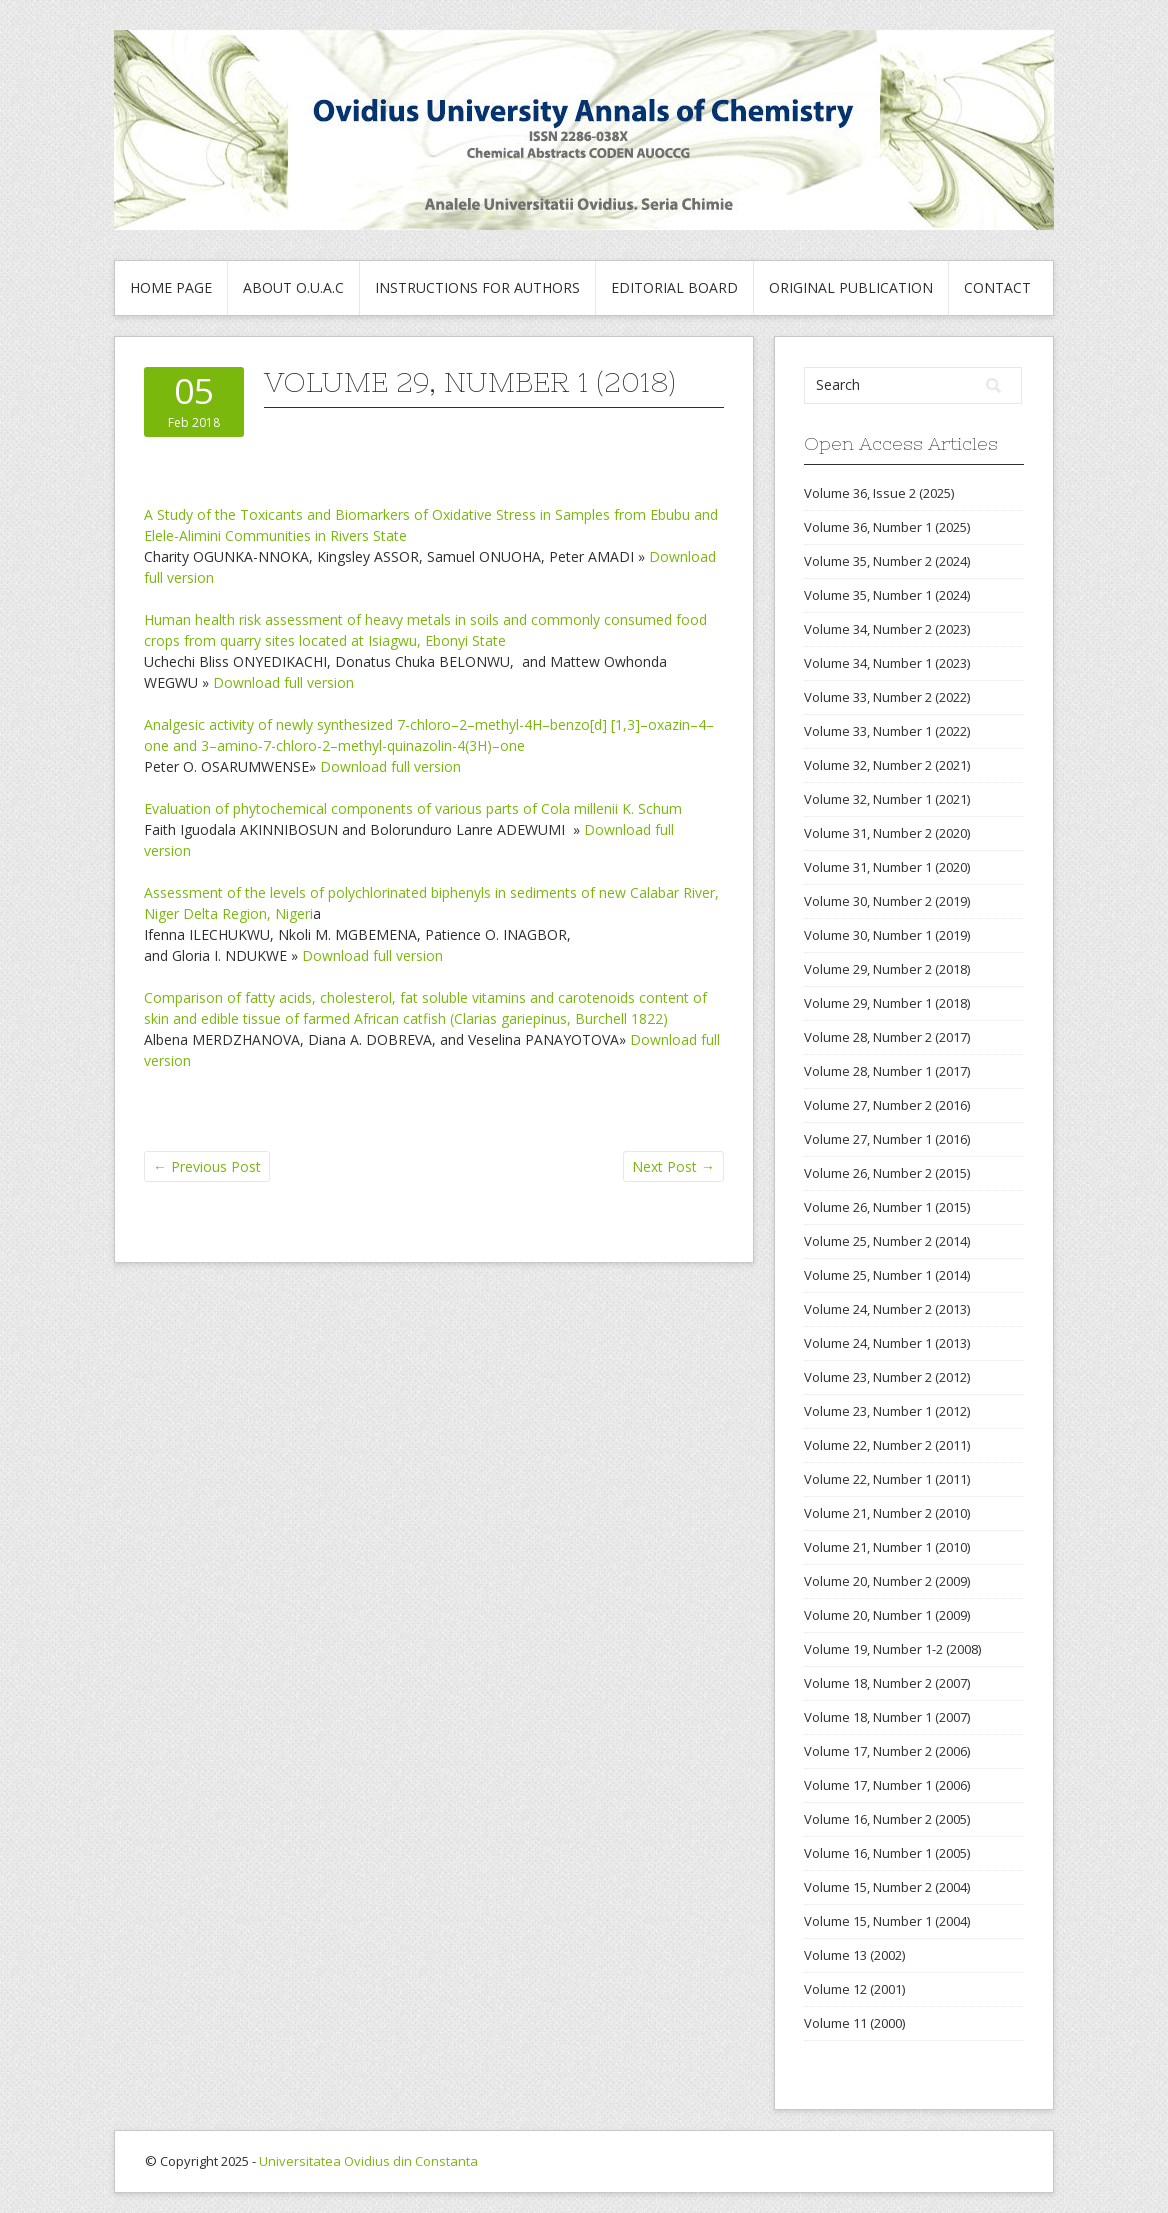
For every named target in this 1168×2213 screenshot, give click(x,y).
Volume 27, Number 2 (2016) (887, 1105)
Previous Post (207, 1166)
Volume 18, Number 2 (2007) (887, 1683)
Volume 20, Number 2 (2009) (887, 1581)
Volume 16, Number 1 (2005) (887, 1853)
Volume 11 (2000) (854, 2023)
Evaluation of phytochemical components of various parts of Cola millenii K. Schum (413, 808)
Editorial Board (674, 287)
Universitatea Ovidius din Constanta (368, 2161)
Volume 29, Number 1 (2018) (887, 1003)
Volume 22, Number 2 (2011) (887, 1445)
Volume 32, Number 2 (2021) (887, 765)
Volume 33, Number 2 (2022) (887, 697)
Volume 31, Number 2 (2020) (887, 833)
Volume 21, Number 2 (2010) (887, 1513)
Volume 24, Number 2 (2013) (887, 1309)
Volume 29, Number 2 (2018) (887, 969)
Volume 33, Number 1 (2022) (887, 731)
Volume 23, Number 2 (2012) (887, 1377)
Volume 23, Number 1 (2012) (887, 1411)
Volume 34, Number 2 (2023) (887, 629)
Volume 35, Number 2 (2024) (887, 561)
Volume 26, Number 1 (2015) (887, 1207)
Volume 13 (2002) (854, 1955)
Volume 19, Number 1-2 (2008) (892, 1649)
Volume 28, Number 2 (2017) (887, 1037)
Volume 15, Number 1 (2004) (887, 1921)
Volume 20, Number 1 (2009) (887, 1615)
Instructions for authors (477, 287)
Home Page (171, 287)
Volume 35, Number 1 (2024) (887, 595)
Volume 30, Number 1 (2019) (887, 935)
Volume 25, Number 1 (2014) (887, 1275)
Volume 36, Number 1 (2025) (887, 527)
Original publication (851, 287)
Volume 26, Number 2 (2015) (887, 1173)
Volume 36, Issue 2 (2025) (879, 493)
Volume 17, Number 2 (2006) (887, 1751)
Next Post (673, 1166)
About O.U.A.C (293, 287)
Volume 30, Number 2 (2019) (887, 901)
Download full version (283, 682)
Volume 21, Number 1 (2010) (887, 1547)
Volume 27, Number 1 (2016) (887, 1139)
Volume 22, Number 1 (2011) (887, 1479)
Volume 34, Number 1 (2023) (887, 663)
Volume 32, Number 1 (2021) (887, 799)
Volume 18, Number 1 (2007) (887, 1717)
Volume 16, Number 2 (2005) (887, 1819)
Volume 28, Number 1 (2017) (887, 1071)
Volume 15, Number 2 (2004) (887, 1887)
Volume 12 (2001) (854, 1989)
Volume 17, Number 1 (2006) (887, 1785)
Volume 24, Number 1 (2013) (887, 1343)
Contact (997, 287)
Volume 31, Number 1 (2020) (887, 867)
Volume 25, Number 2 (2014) (887, 1241)
